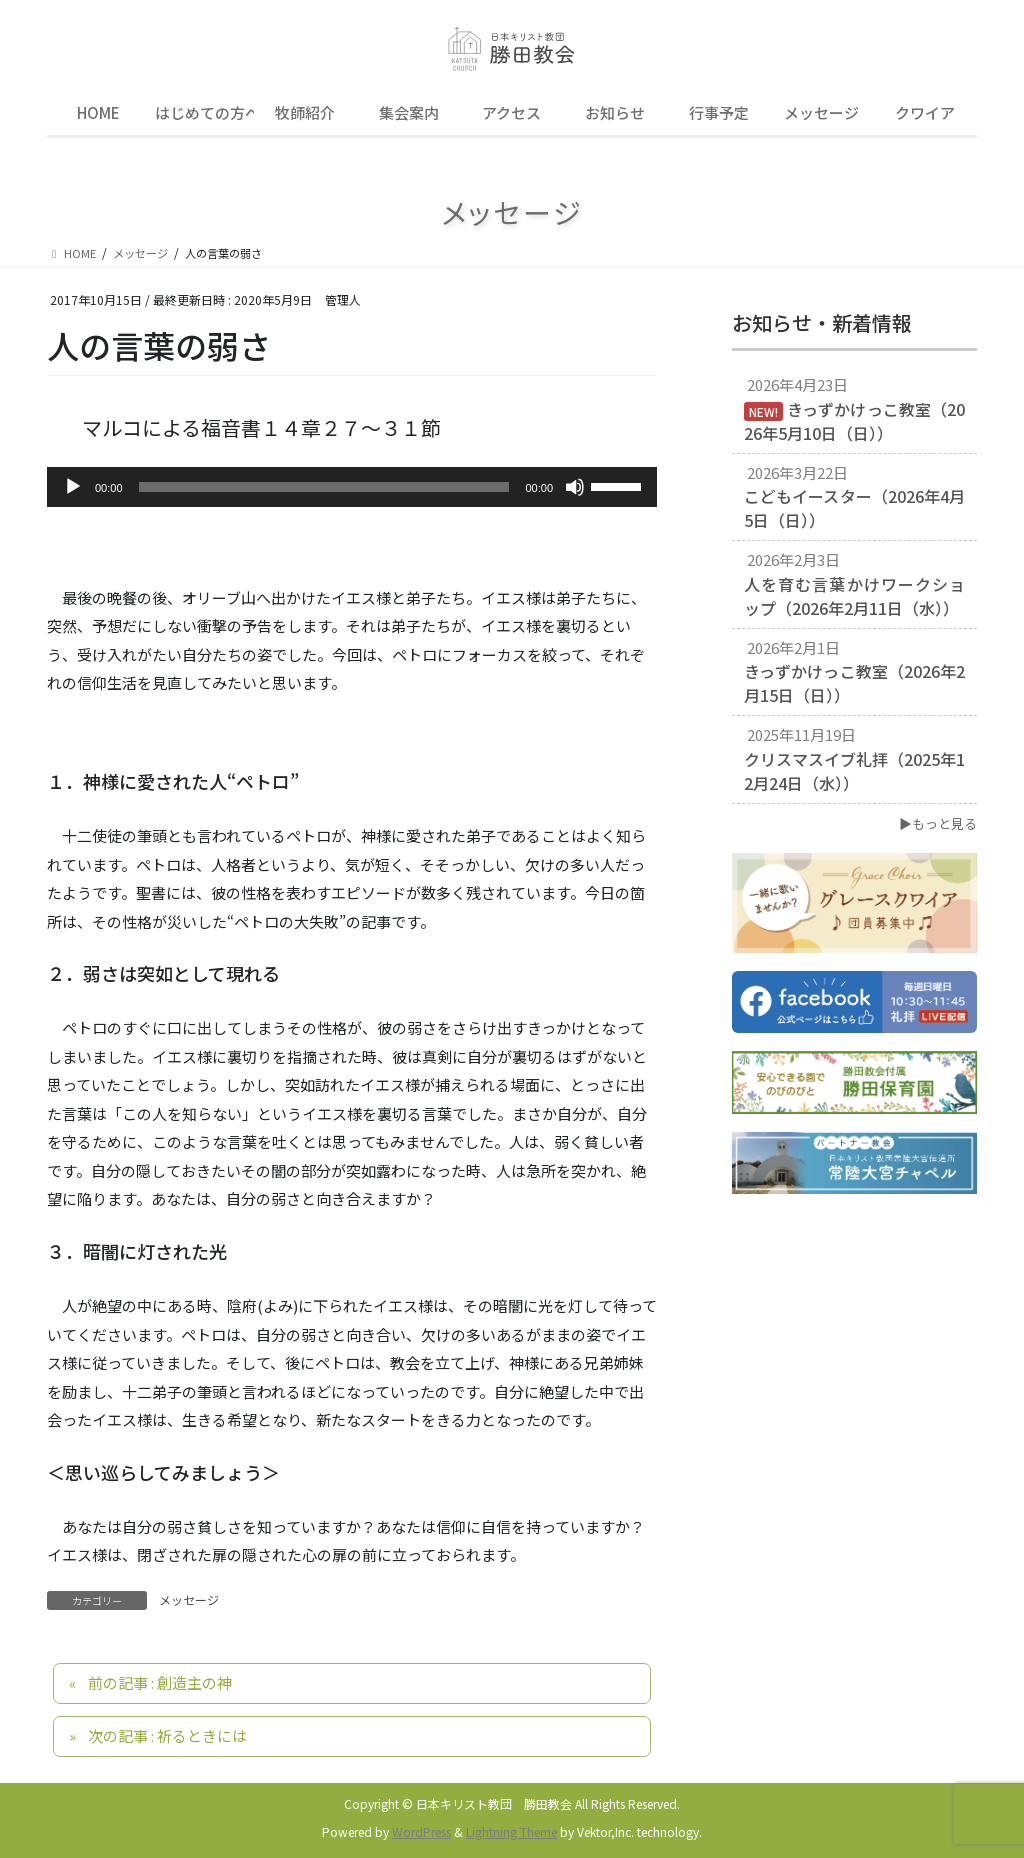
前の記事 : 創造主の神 (160, 1682)
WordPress (421, 1831)
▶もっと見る (938, 823)
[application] (352, 487)
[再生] (73, 487)
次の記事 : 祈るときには (167, 1735)
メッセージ (189, 1599)
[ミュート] (575, 487)
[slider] (324, 487)
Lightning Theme (511, 1831)
